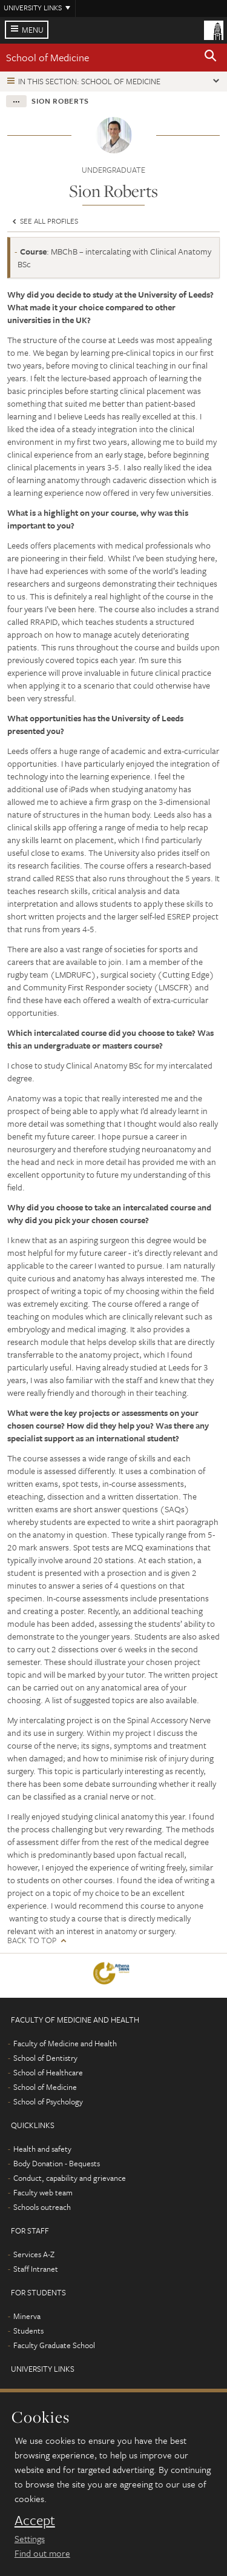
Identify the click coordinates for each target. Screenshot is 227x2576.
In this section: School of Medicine (89, 81)
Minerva (27, 2316)
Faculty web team (43, 2192)
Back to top (31, 1940)
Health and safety (42, 2149)
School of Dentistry (45, 2058)
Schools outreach (42, 2207)
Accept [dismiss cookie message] (35, 2520)
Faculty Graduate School (54, 2345)
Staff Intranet (35, 2269)
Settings (30, 2538)
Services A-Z (33, 2254)
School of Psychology (48, 2101)
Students (28, 2330)
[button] (210, 57)
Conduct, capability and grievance (69, 2178)
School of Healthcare (48, 2072)
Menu (33, 30)
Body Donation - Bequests (56, 2163)
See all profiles (44, 220)
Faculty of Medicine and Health (65, 2043)
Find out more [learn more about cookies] (42, 2553)
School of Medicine (47, 57)
